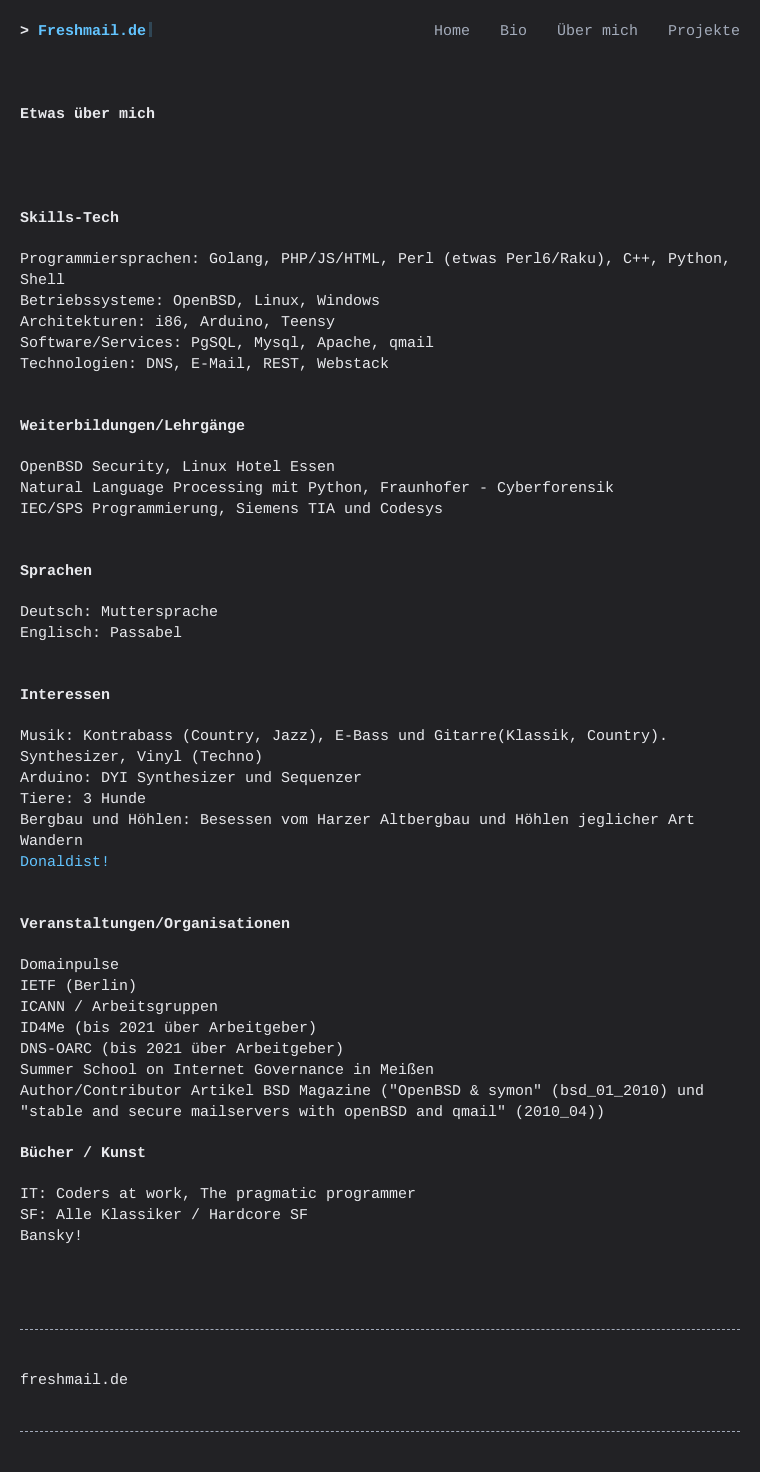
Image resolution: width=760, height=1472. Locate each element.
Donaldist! (65, 862)
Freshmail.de (92, 31)
